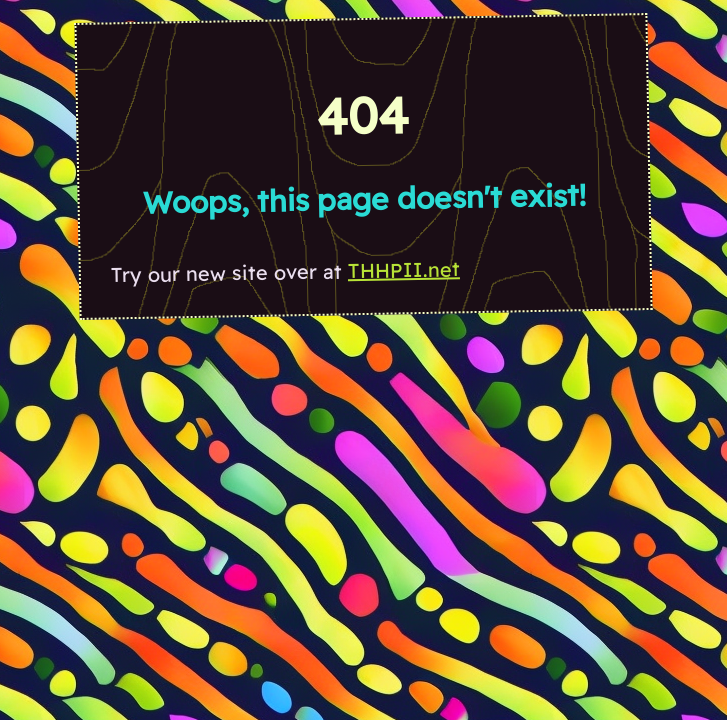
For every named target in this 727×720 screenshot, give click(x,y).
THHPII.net (404, 269)
